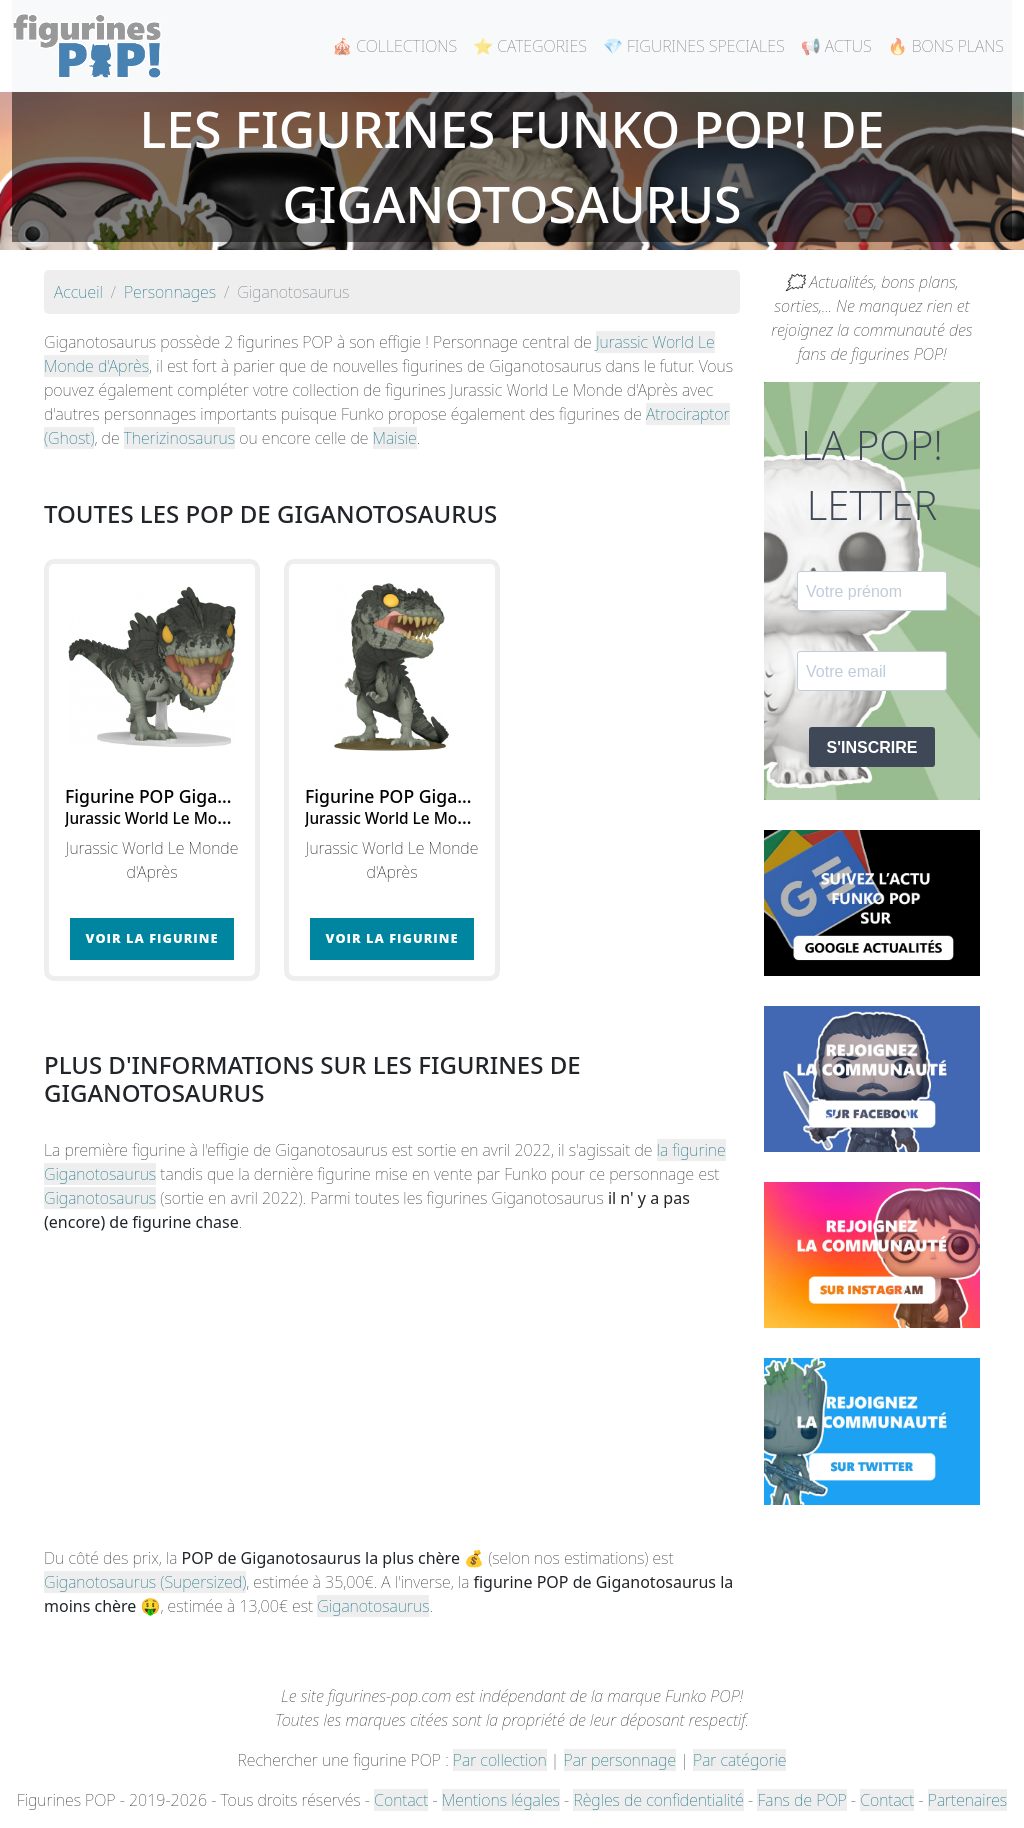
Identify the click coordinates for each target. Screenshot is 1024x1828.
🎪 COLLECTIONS (394, 46)
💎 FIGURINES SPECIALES (694, 46)
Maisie (395, 438)
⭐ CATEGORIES (530, 46)
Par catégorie (739, 1760)
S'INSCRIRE (872, 747)
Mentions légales (501, 1800)
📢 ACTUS (836, 46)
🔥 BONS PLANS (946, 46)
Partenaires (967, 1800)
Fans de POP (801, 1800)
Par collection (500, 1760)
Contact (401, 1800)
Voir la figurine (152, 938)
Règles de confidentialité (658, 1800)
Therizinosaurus (179, 438)
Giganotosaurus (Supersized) (145, 1582)
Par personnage (620, 1760)
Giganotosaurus (100, 1198)
